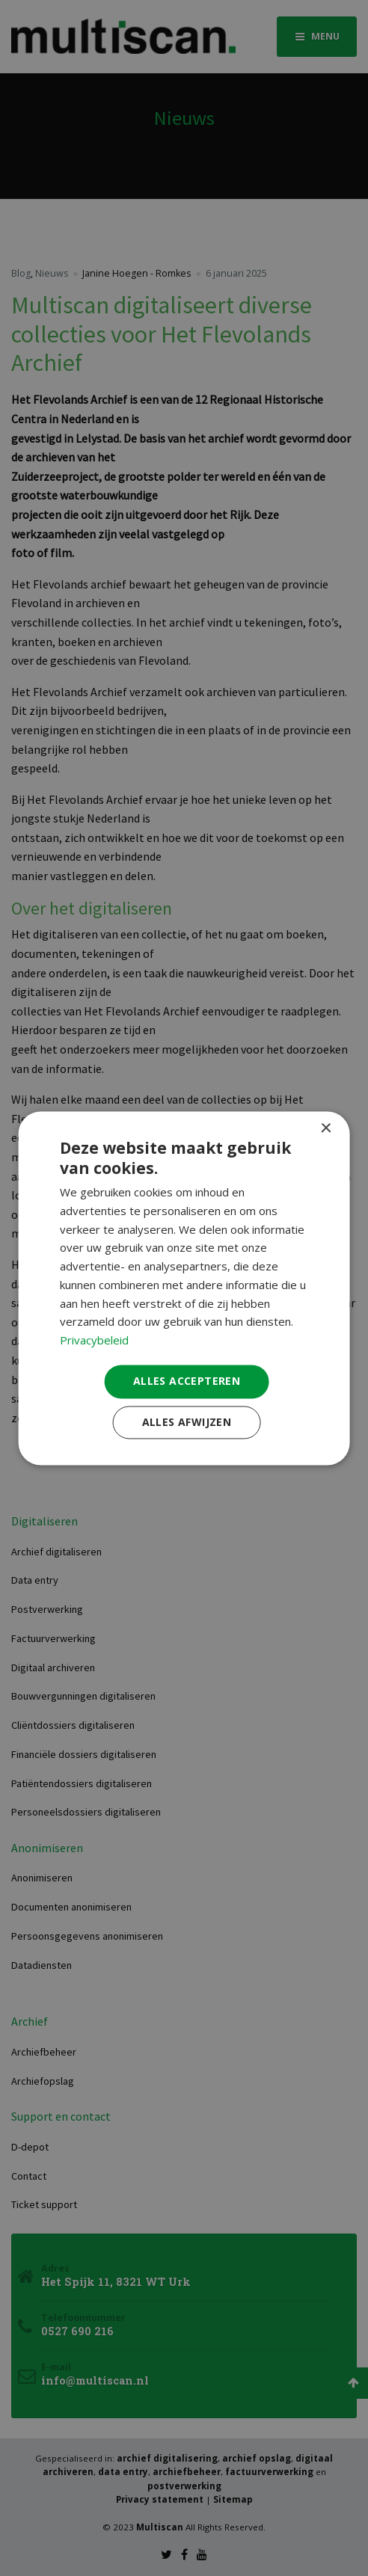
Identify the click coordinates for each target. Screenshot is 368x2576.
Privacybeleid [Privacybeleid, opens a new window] (94, 1340)
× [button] (325, 1128)
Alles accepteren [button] (186, 1381)
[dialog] (184, 1288)
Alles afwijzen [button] (187, 1422)
